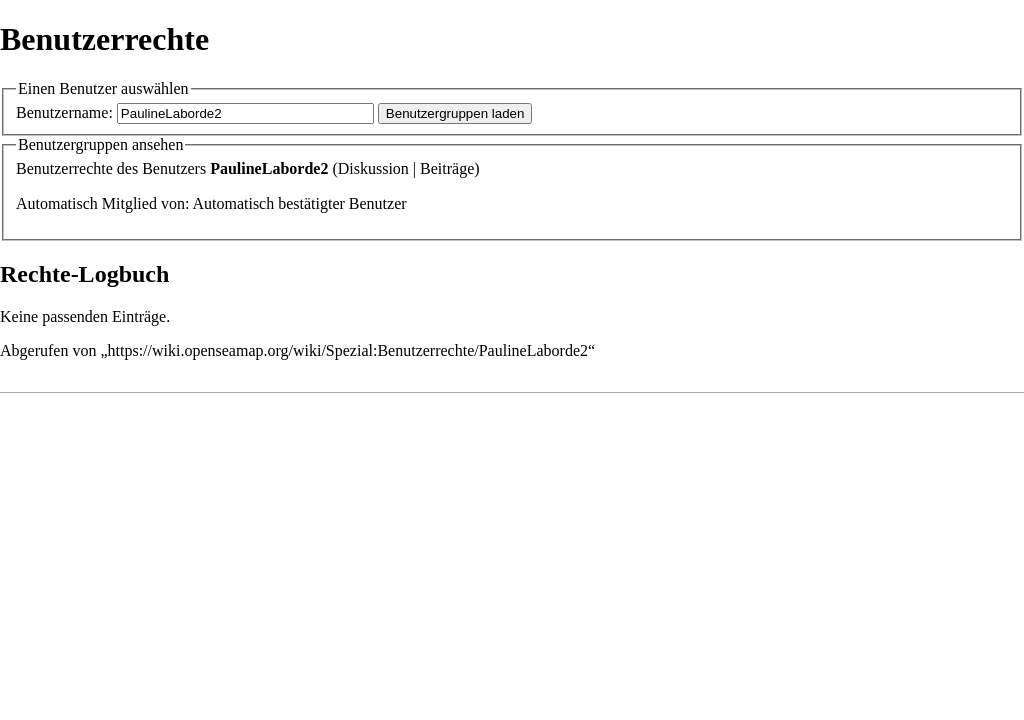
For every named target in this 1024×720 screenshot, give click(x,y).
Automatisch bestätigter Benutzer (299, 203)
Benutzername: (64, 112)
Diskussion (373, 168)
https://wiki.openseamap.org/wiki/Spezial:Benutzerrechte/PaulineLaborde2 (348, 350)
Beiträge (447, 168)
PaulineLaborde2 (269, 168)
